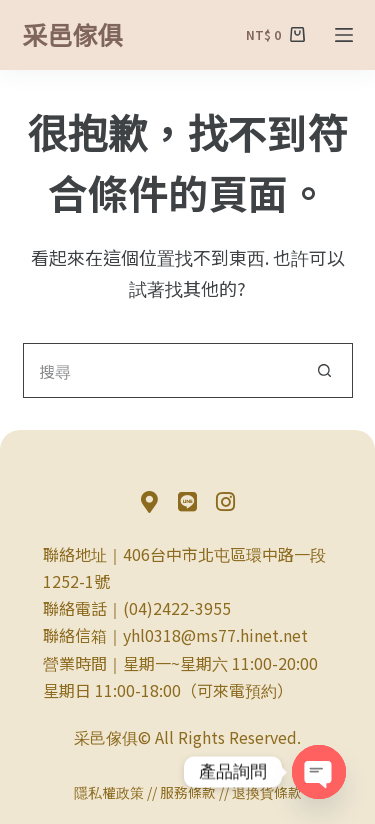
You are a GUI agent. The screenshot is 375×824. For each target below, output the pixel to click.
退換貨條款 (267, 792)
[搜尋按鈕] (325, 370)
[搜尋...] (160, 370)
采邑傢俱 (73, 34)
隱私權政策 (109, 792)
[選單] (344, 35)
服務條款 (188, 792)
